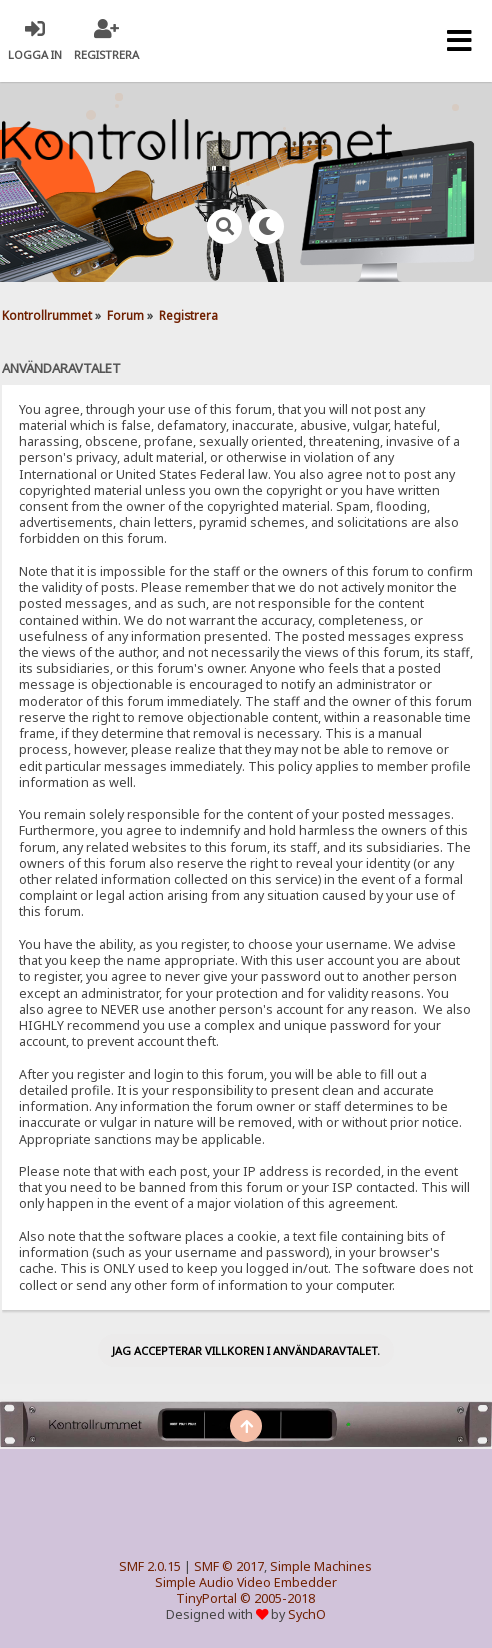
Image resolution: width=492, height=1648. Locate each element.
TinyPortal (206, 1598)
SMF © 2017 (229, 1566)
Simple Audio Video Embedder (246, 1582)
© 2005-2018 (277, 1598)
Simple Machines (321, 1566)
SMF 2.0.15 (150, 1566)
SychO (307, 1614)
